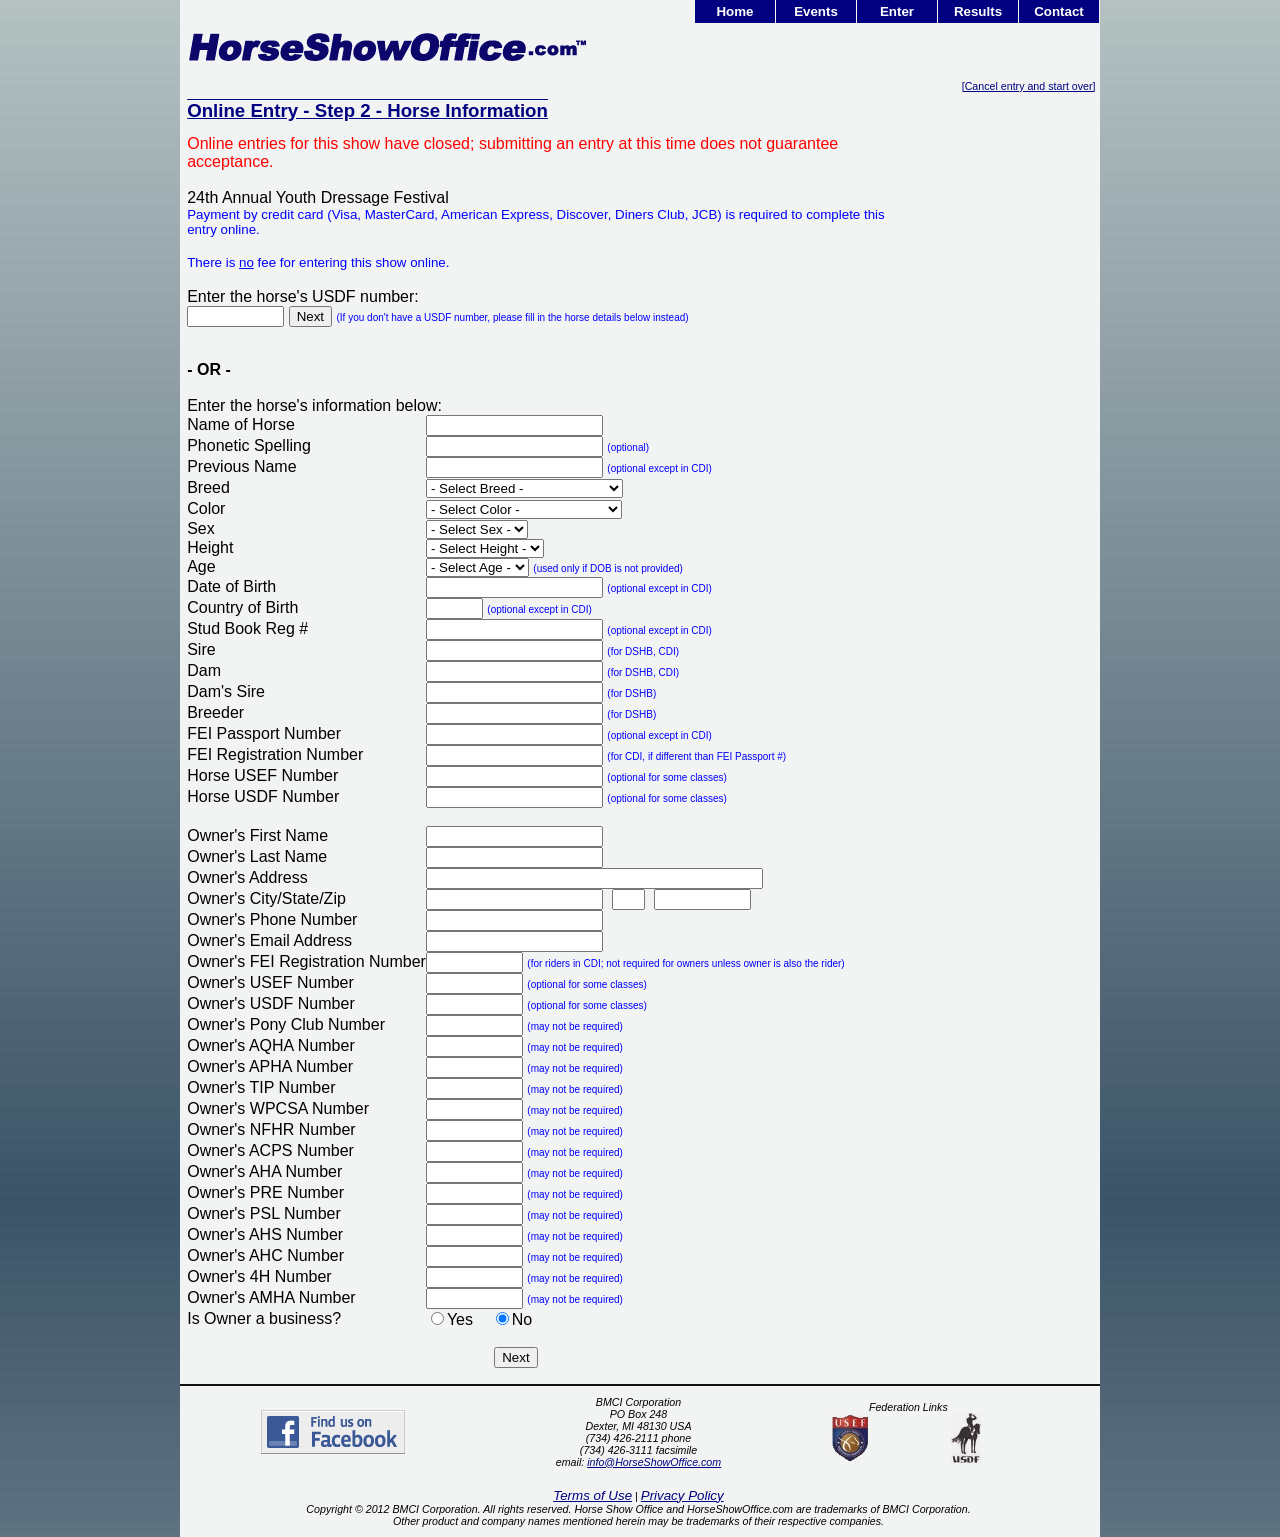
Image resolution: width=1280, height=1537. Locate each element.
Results (978, 11)
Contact (1059, 11)
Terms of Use (592, 1495)
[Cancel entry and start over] (1029, 86)
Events (816, 11)
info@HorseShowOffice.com (654, 1462)
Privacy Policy (682, 1495)
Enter (897, 11)
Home (734, 11)
